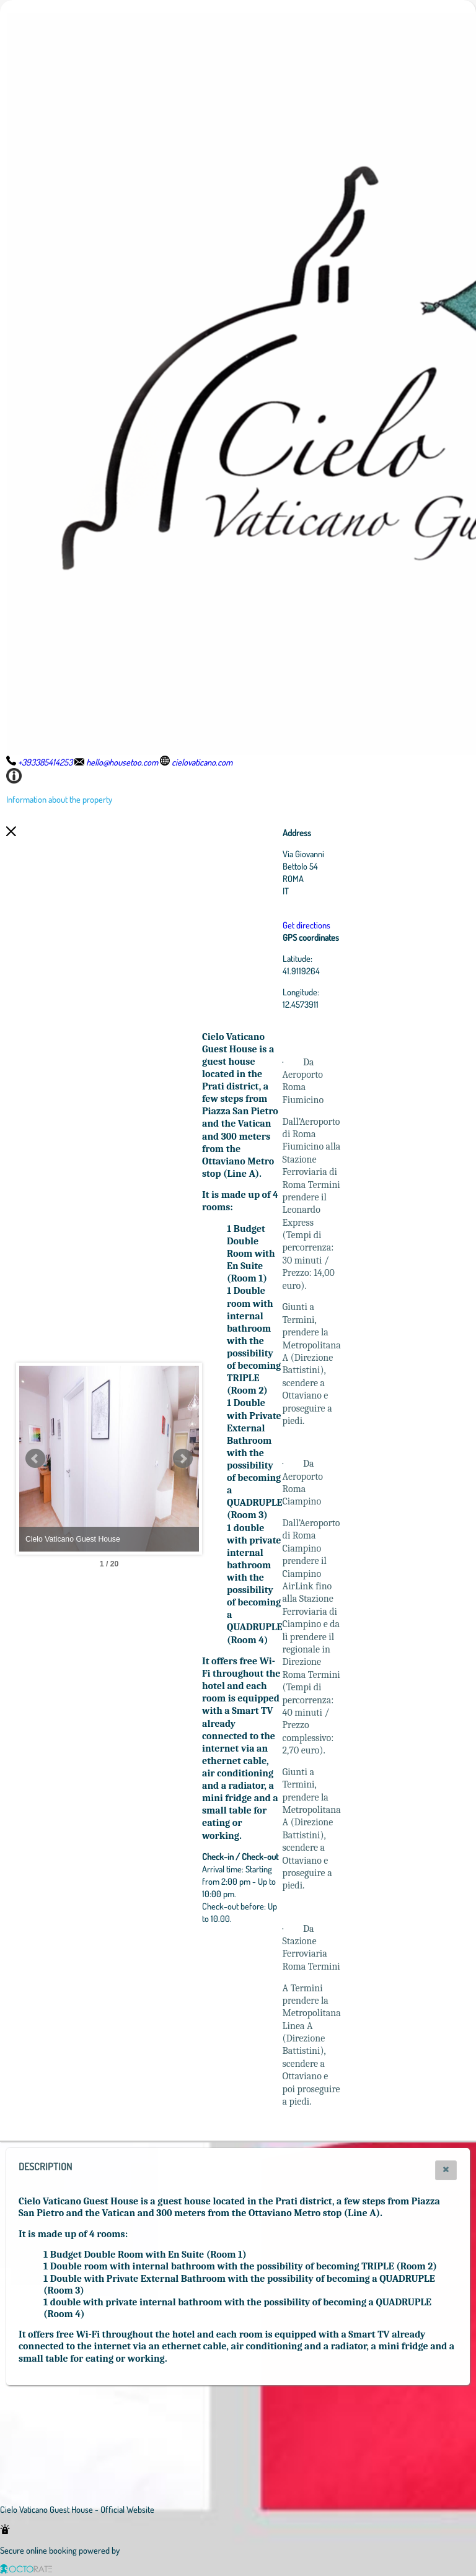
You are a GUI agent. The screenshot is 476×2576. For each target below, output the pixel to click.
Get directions (375, 924)
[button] (446, 2170)
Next (251, 1459)
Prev (35, 1459)
